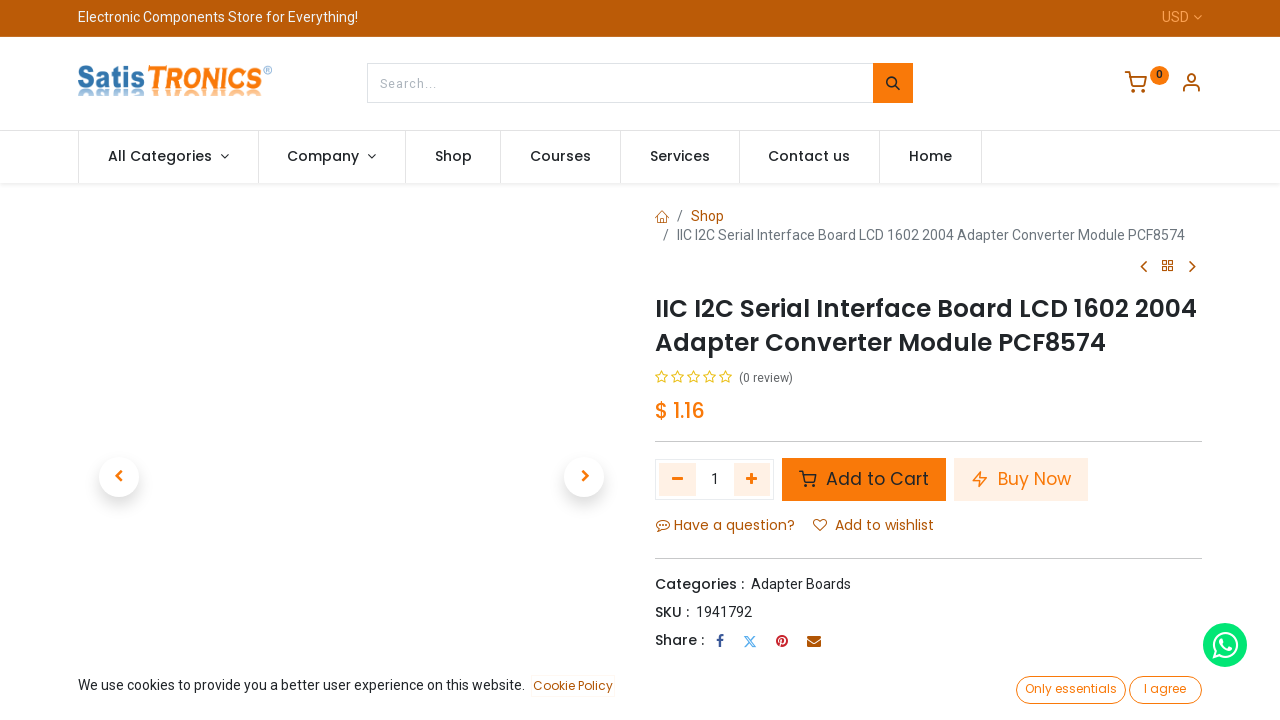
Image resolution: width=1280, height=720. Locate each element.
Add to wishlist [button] (873, 525)
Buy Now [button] (1021, 479)
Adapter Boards (801, 584)
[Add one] (752, 479)
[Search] (893, 83)
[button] (119, 477)
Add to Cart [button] (864, 479)
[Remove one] (677, 479)
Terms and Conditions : (739, 667)
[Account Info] (1191, 85)
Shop (707, 216)
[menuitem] (453, 157)
